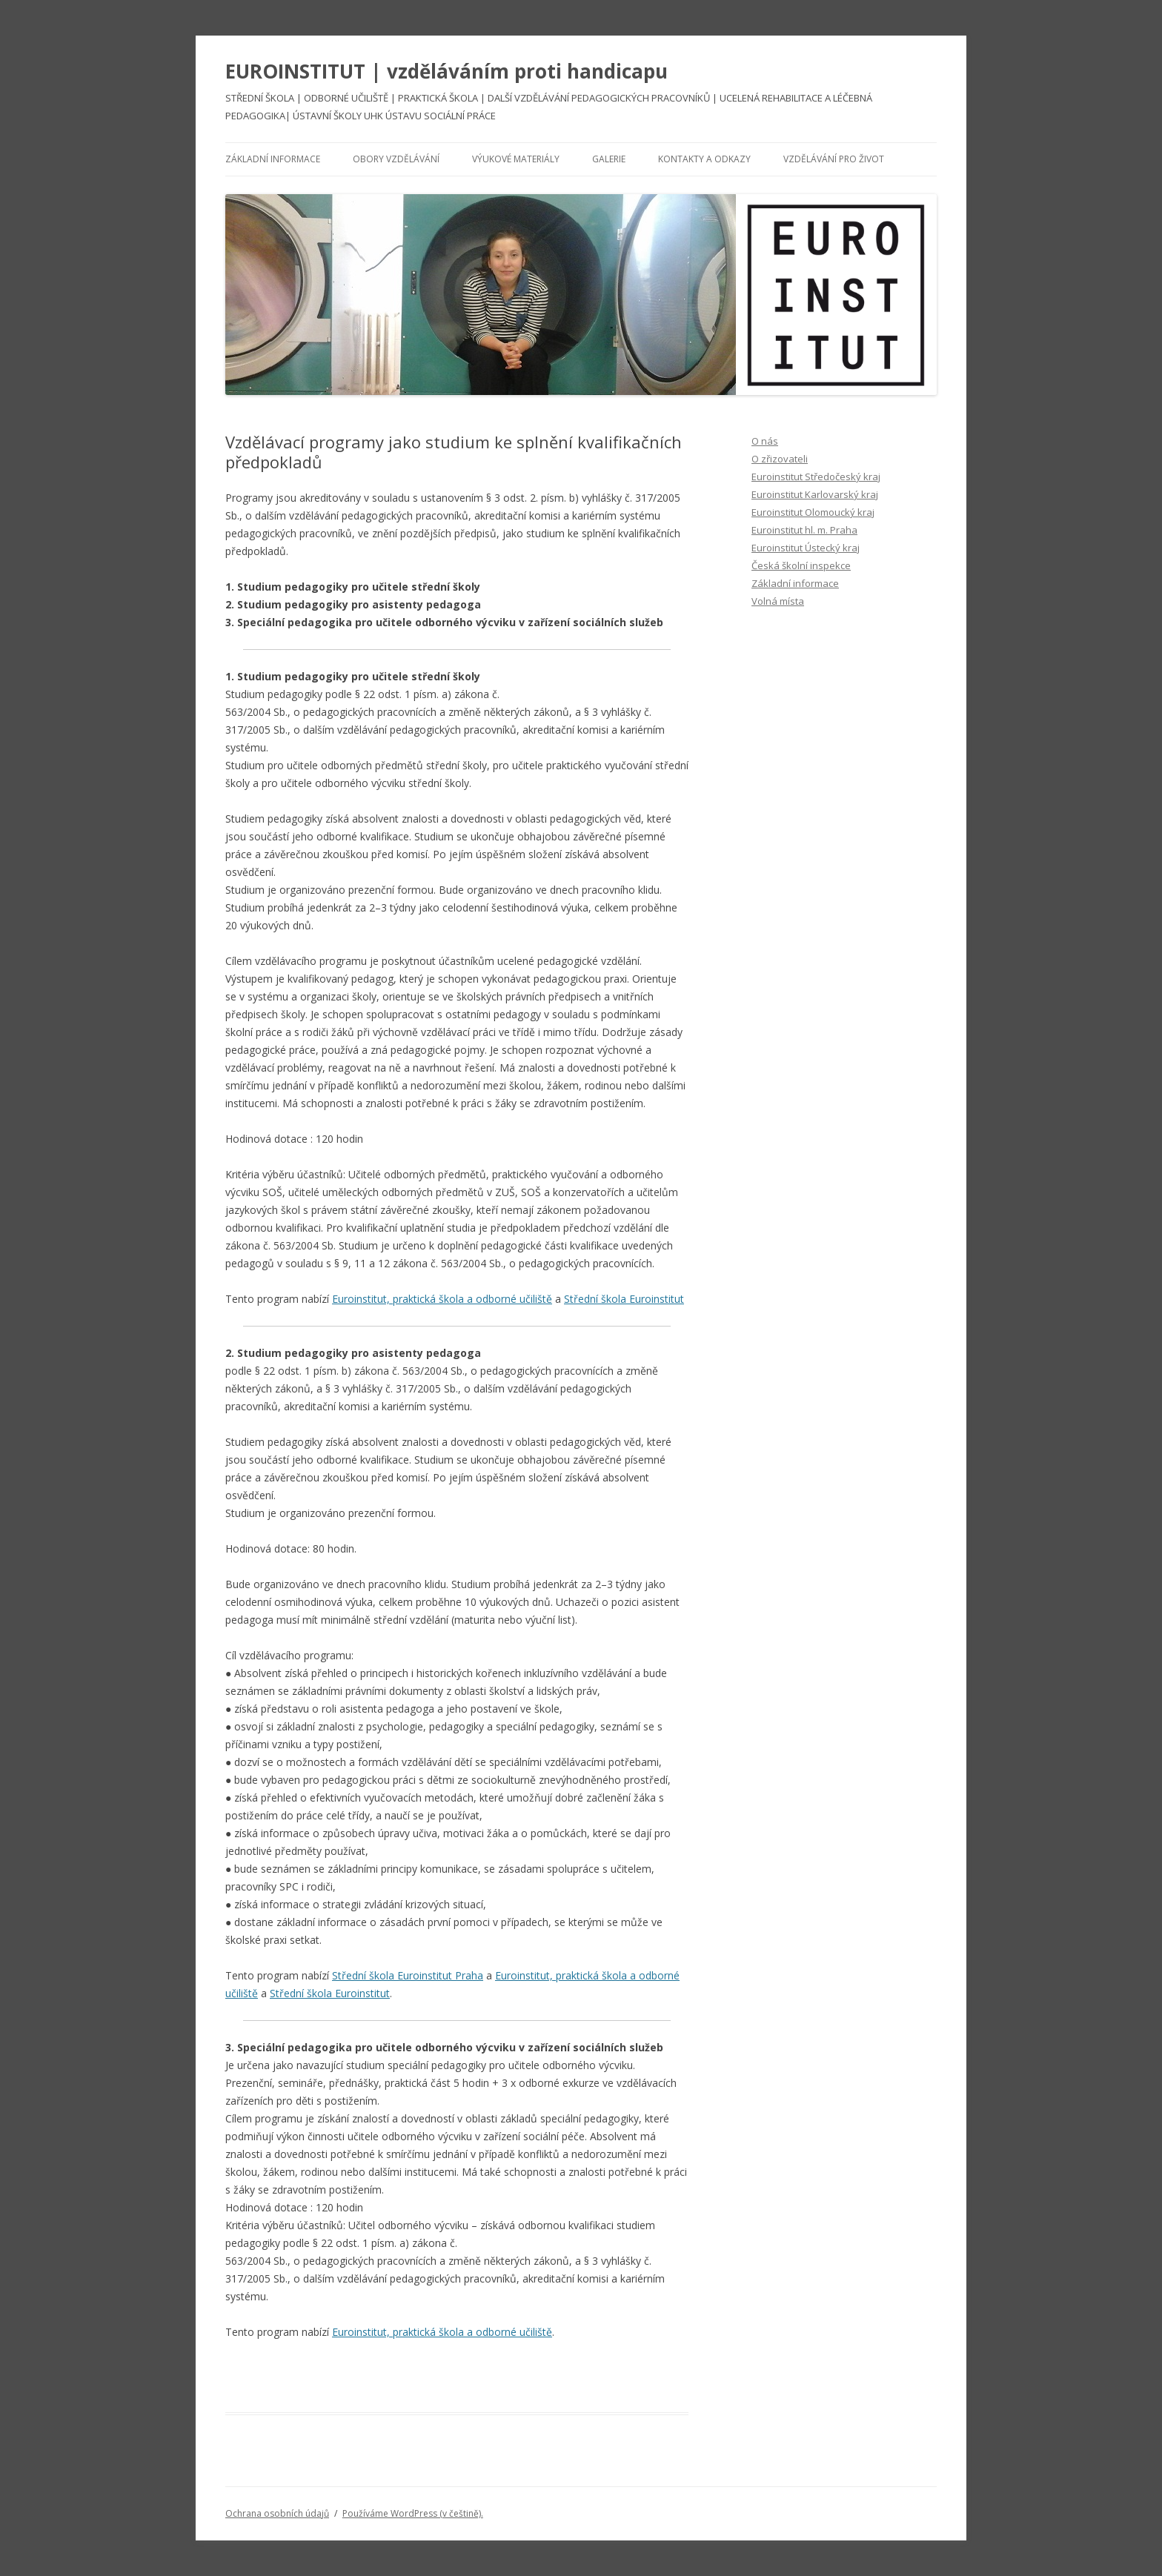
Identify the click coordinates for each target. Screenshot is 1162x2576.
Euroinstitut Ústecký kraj (805, 547)
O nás (764, 441)
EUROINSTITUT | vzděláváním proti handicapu (446, 71)
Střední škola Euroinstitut (624, 1299)
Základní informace (272, 159)
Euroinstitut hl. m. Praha (804, 530)
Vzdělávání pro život (833, 159)
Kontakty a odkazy (704, 159)
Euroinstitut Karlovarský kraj (814, 494)
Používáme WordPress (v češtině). (412, 2513)
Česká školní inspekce (801, 565)
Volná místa (777, 601)
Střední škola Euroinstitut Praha (407, 1975)
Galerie (608, 159)
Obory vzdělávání (396, 159)
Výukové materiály (516, 159)
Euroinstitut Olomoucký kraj (812, 512)
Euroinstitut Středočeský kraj (815, 476)
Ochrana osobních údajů (277, 2513)
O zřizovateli (779, 458)
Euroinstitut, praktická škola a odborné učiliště (442, 1299)
